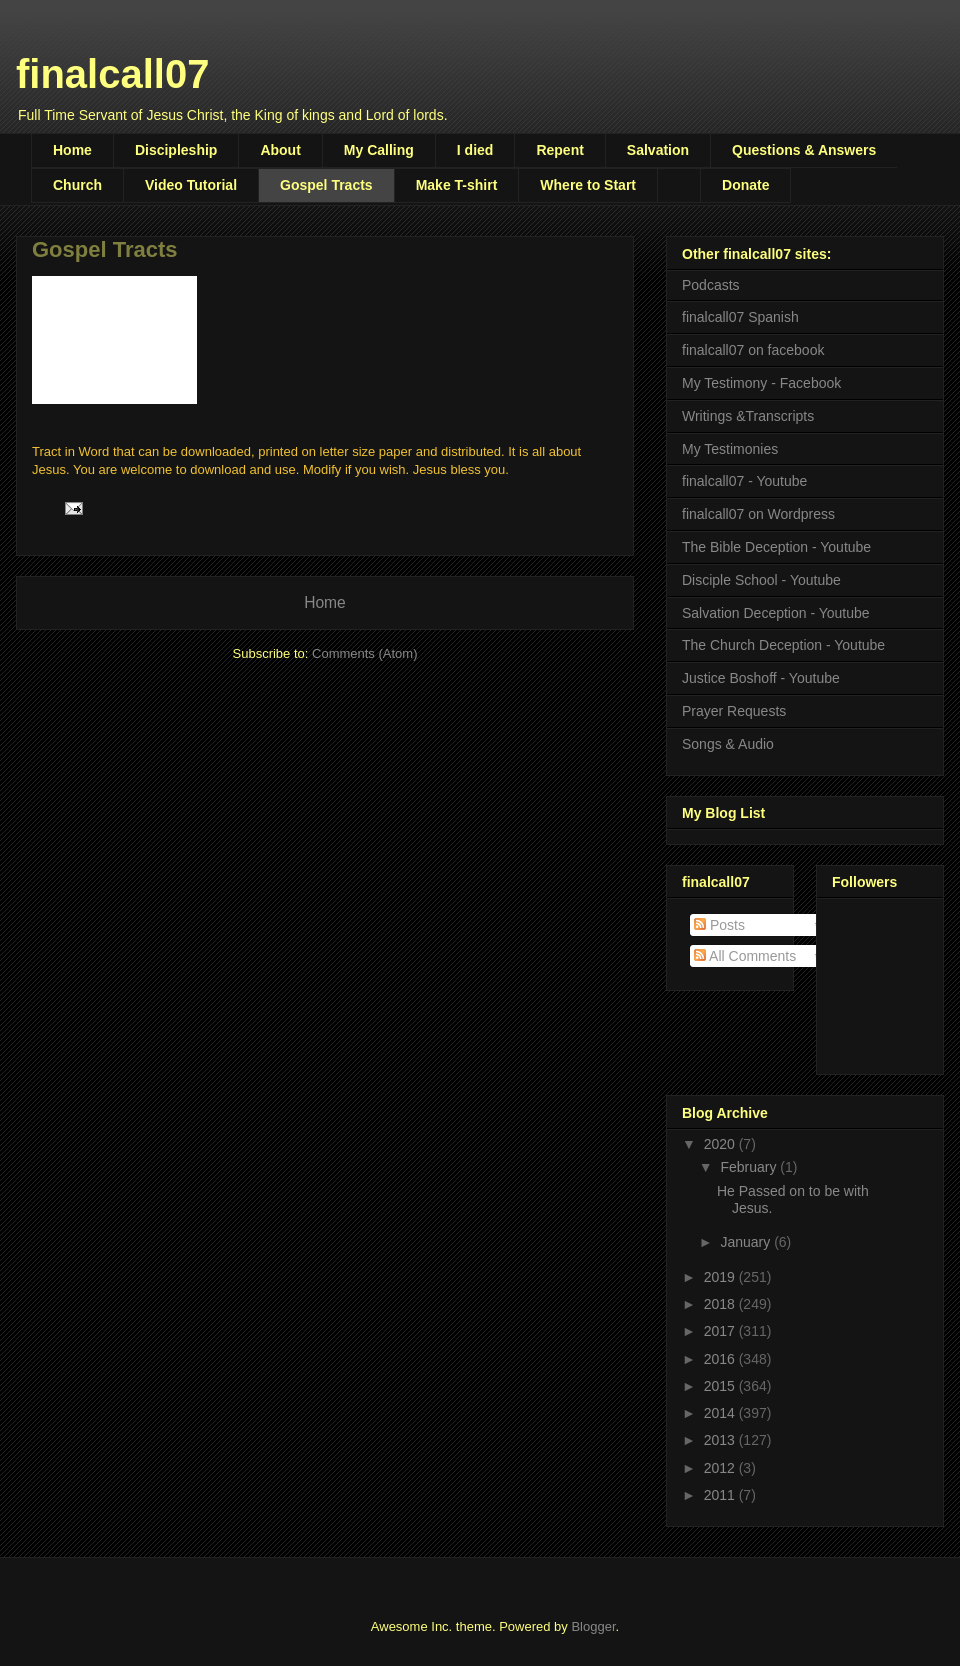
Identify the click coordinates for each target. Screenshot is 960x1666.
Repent (559, 150)
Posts (719, 925)
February (750, 1167)
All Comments (745, 956)
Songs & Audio (728, 744)
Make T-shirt (457, 185)
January (747, 1242)
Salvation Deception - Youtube (776, 613)
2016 (721, 1359)
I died (475, 150)
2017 (721, 1331)
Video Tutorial (191, 185)
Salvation (658, 150)
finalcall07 (112, 74)
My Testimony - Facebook (761, 383)
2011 (721, 1495)
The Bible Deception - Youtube (776, 547)
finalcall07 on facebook (753, 350)
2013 (721, 1440)
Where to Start (588, 185)
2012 (721, 1468)
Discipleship (176, 150)
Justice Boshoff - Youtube (761, 678)
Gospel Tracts (326, 185)
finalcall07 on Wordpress (758, 514)
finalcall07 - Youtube (744, 481)
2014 (721, 1413)
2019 (721, 1277)
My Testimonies (730, 449)
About (280, 150)
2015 (721, 1386)
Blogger (593, 1626)
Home (72, 150)
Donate (745, 185)
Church (77, 185)
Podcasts (711, 285)
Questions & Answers (804, 150)
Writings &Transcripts (748, 416)
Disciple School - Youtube (761, 580)
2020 (721, 1144)
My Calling (379, 150)
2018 (721, 1304)
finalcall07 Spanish (740, 317)
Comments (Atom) (364, 653)
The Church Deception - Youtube (783, 645)
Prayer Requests (734, 711)
